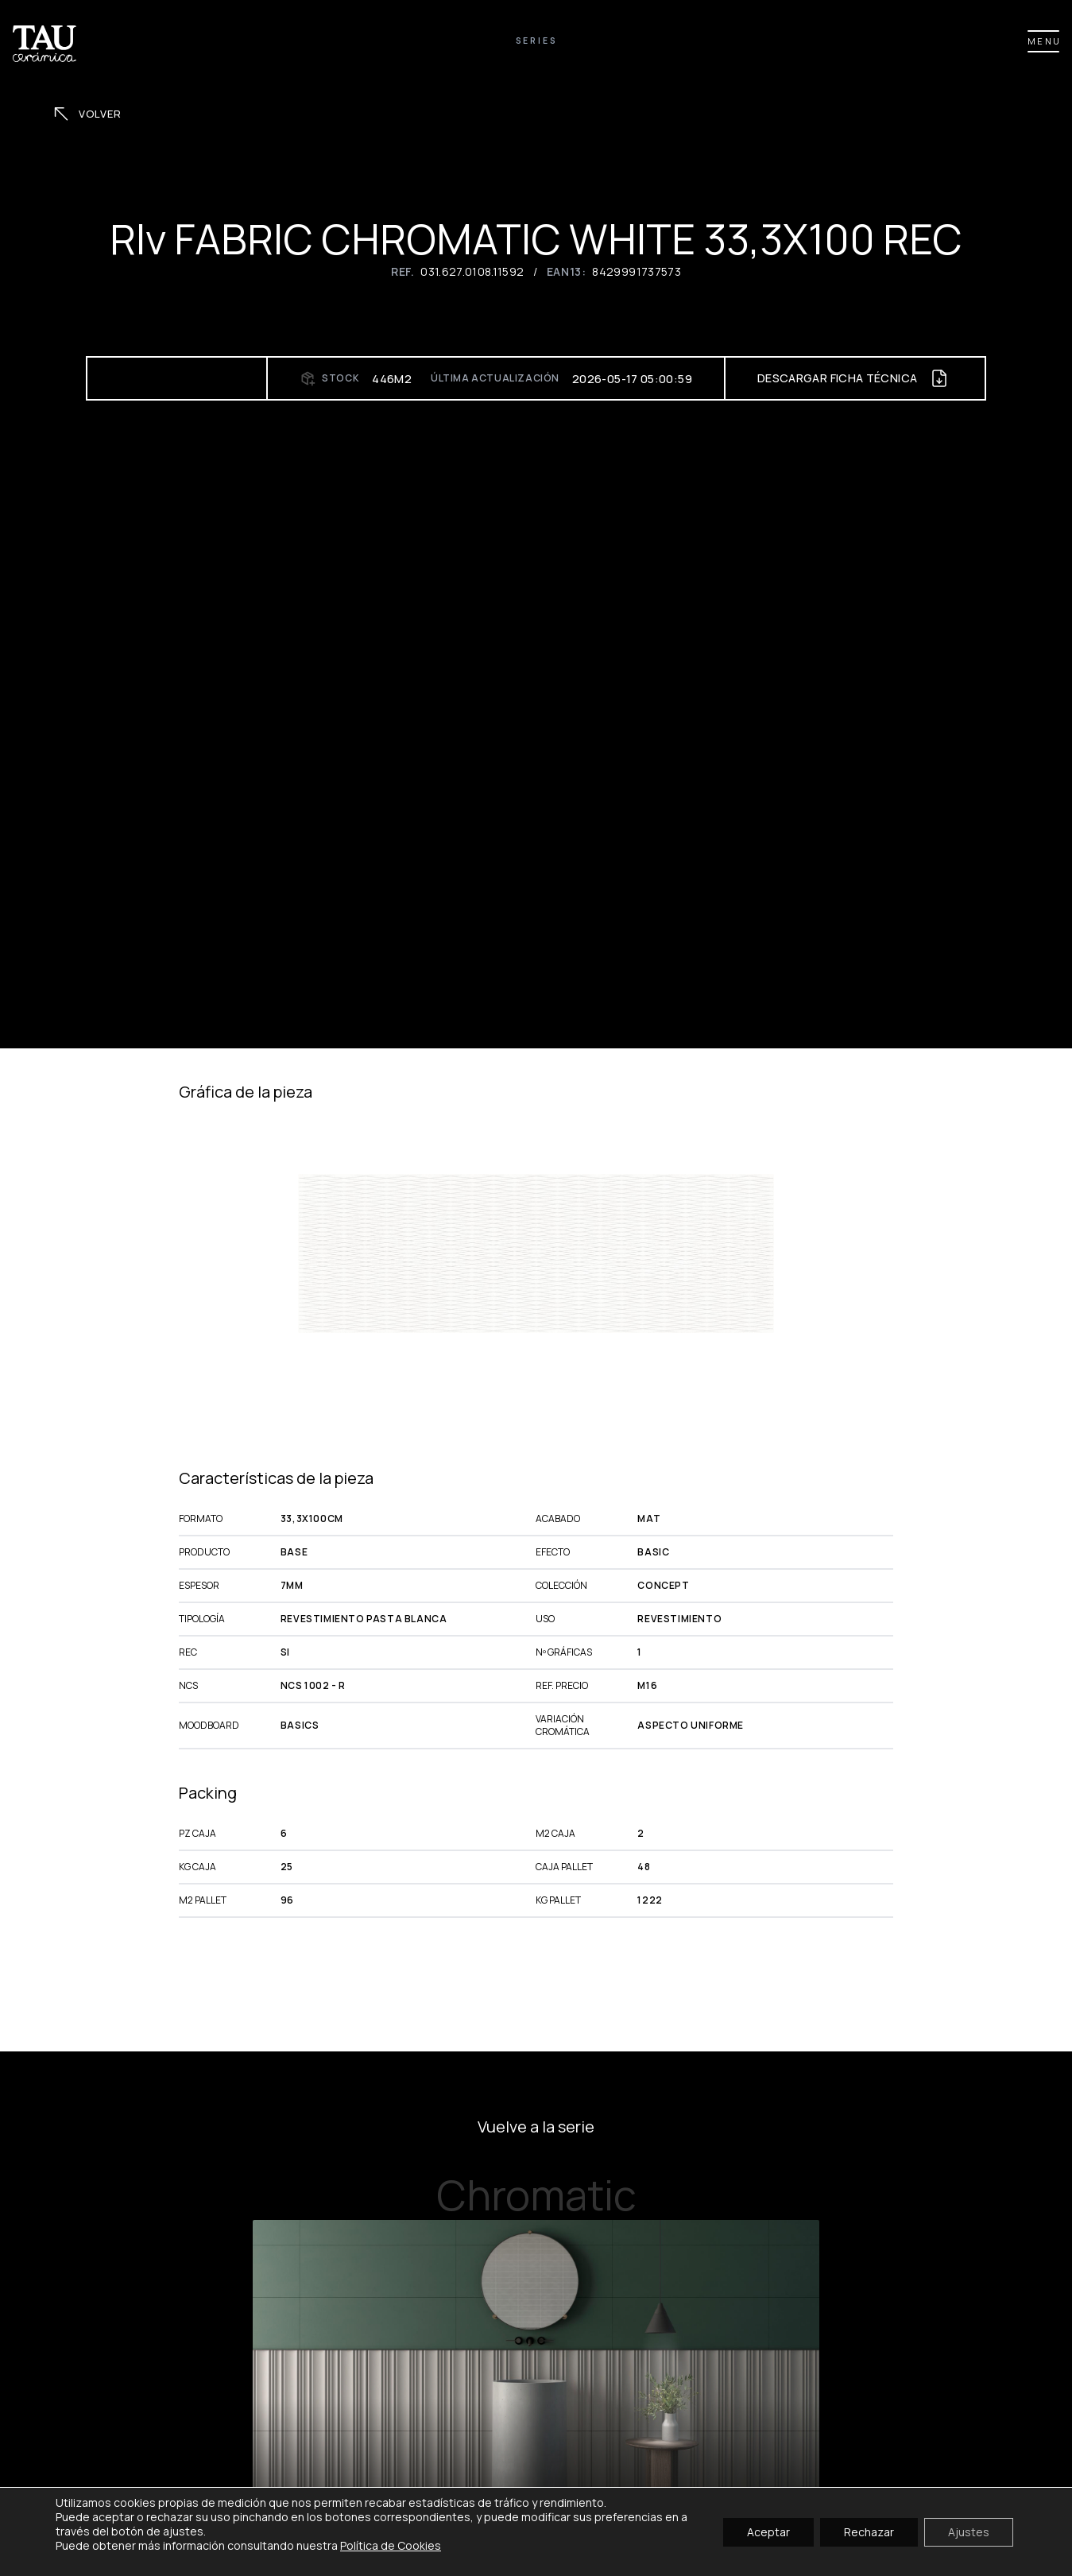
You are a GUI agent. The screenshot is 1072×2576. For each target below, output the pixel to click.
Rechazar (869, 2531)
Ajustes (968, 2531)
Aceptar (768, 2531)
